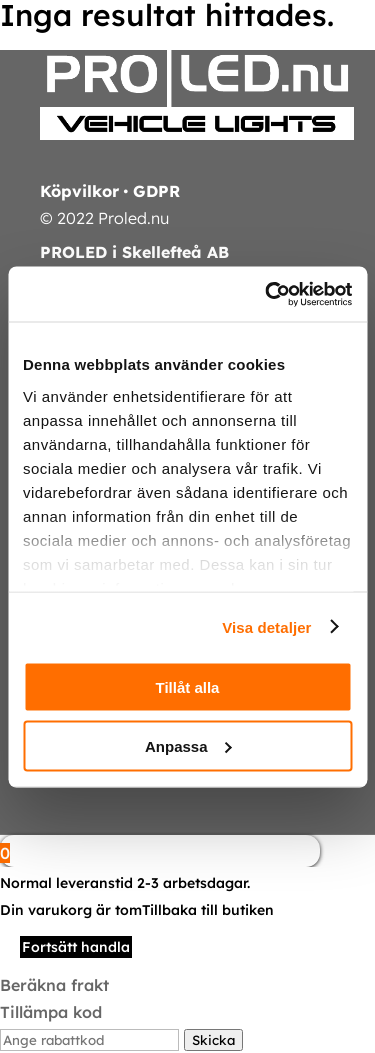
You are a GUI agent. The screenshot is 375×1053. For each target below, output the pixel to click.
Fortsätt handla (76, 947)
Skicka (213, 1040)
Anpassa (188, 745)
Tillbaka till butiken (208, 910)
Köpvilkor (79, 191)
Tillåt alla (188, 687)
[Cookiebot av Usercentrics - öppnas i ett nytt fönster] (267, 294)
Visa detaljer (266, 626)
